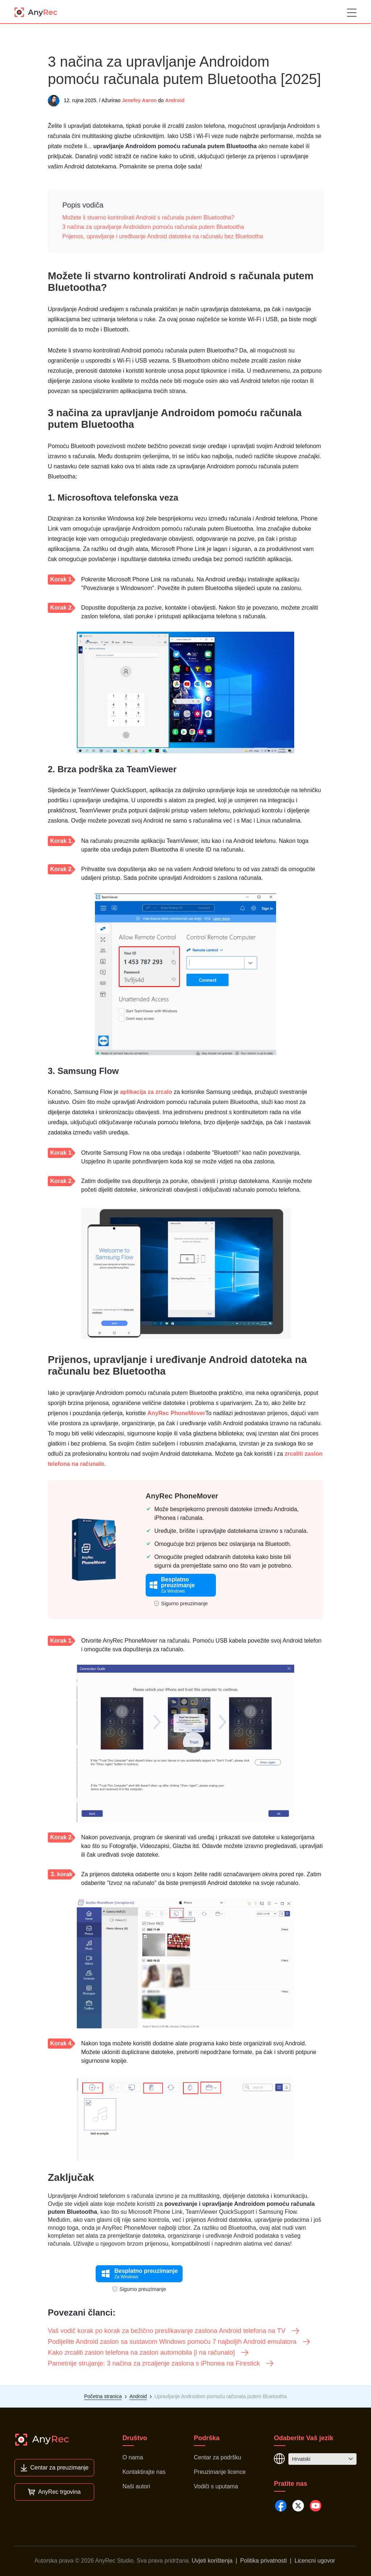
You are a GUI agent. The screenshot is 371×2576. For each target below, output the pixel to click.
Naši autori (136, 2486)
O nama (132, 2457)
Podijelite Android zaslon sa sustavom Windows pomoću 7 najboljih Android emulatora (179, 2341)
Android (175, 100)
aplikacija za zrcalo (146, 1092)
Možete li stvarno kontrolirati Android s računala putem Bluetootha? (148, 217)
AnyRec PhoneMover (176, 1413)
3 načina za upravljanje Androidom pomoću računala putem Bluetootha (153, 227)
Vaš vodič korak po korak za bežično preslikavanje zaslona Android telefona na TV (174, 2330)
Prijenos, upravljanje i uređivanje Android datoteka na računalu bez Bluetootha (162, 236)
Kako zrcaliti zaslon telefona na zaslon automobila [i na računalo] (148, 2352)
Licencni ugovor (315, 2561)
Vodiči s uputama (216, 2486)
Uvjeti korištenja (212, 2561)
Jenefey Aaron (139, 100)
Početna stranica (103, 2396)
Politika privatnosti (263, 2561)
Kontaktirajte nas (144, 2472)
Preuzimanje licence (220, 2472)
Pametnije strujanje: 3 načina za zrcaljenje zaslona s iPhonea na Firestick (161, 2363)
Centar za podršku (217, 2457)
